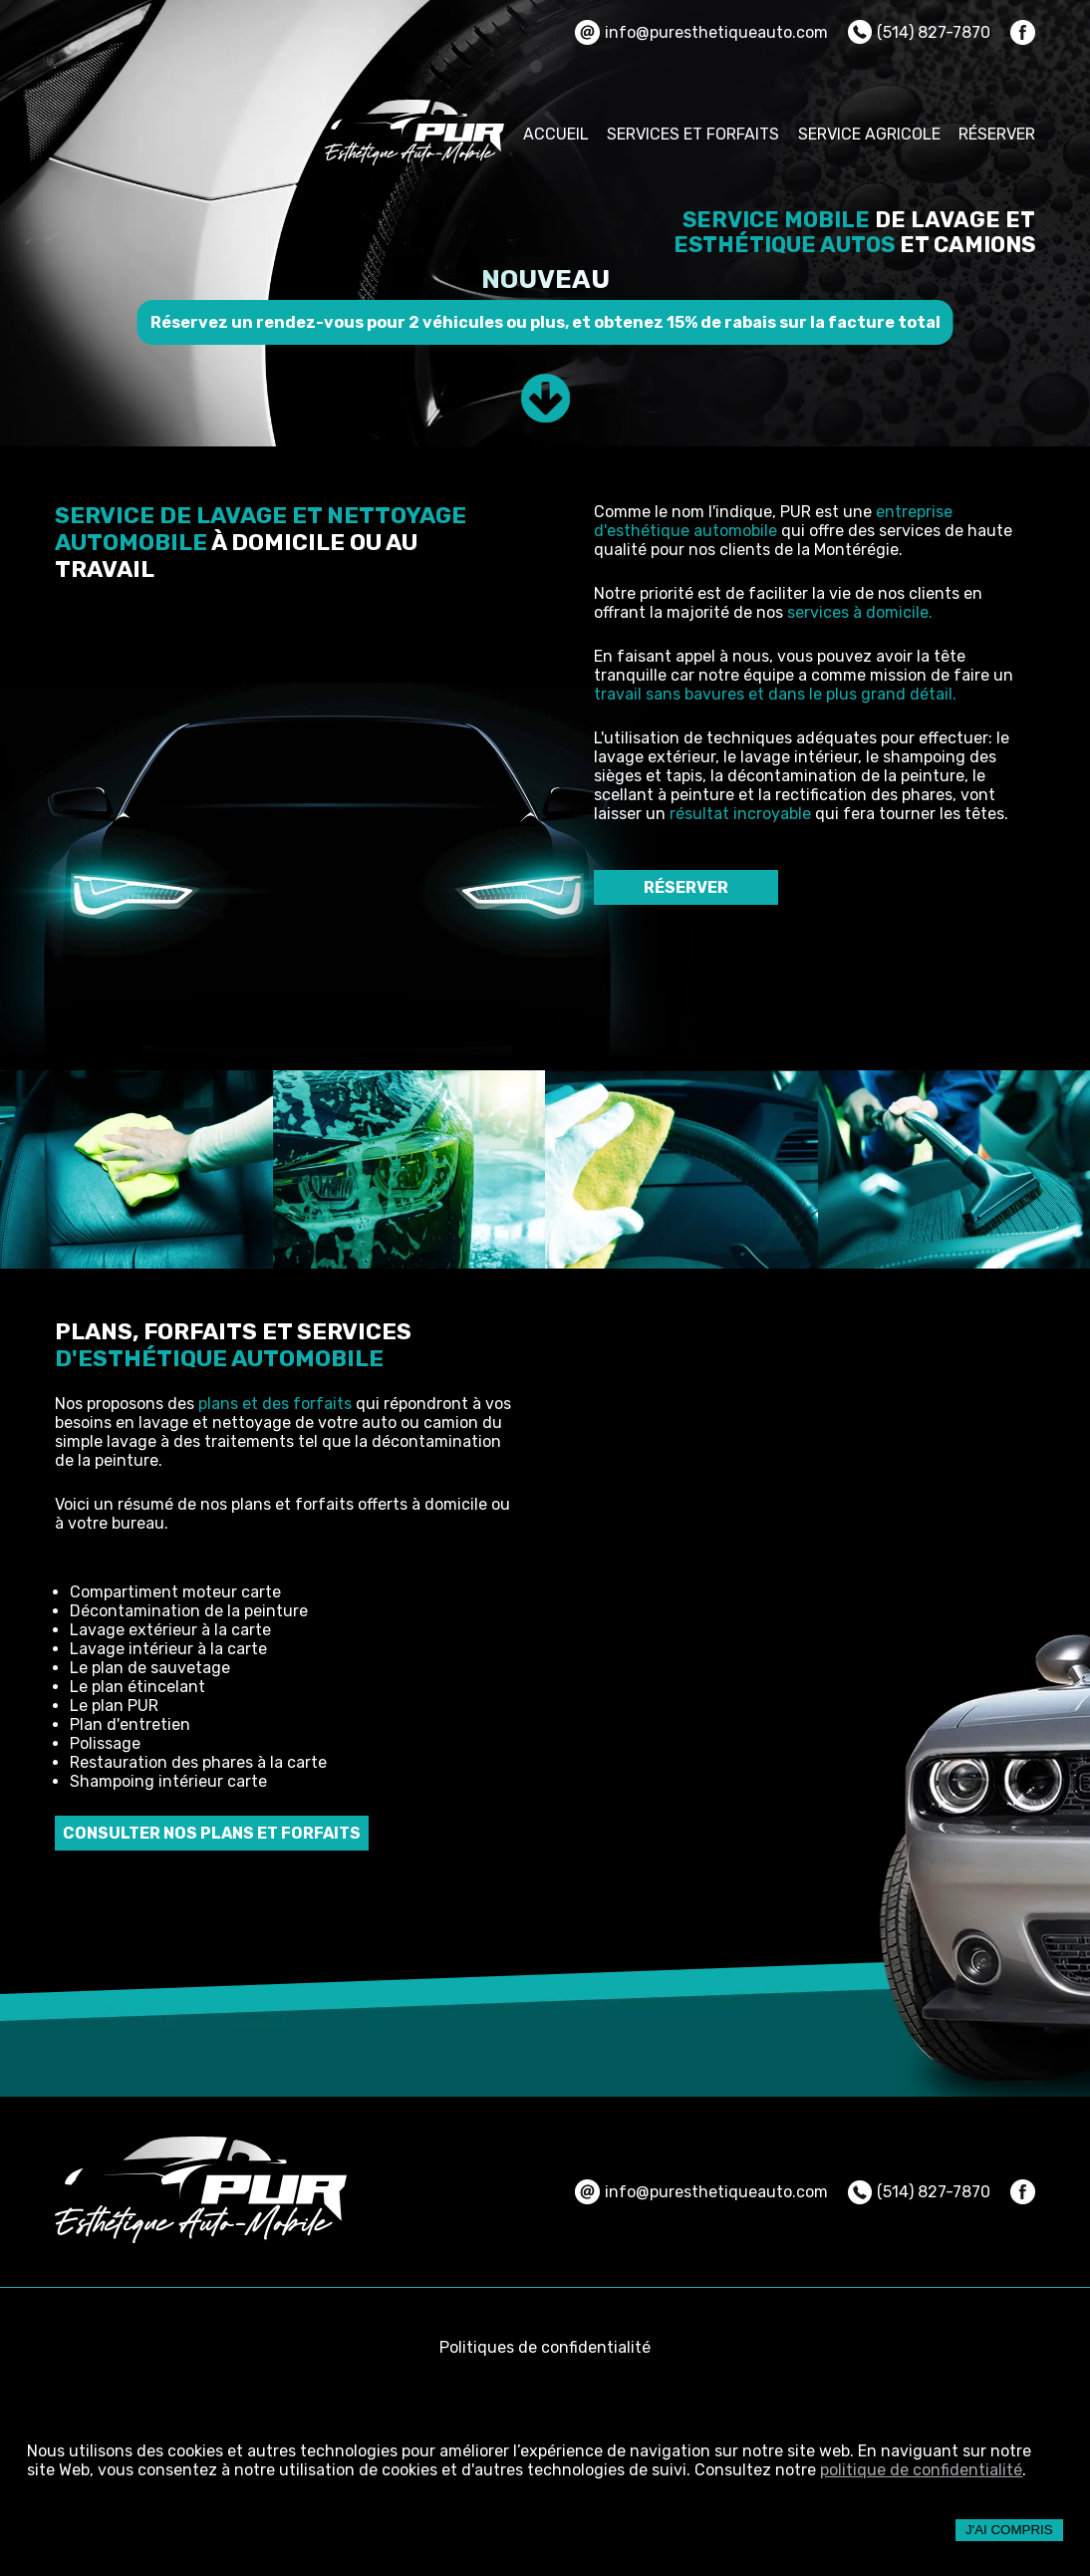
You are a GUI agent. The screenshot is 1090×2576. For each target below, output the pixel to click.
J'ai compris (1009, 2529)
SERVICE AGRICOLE (869, 134)
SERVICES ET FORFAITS (693, 134)
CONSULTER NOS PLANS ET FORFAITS (212, 1833)
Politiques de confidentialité (545, 2347)
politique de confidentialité (921, 2469)
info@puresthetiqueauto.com (701, 32)
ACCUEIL (556, 134)
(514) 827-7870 (919, 32)
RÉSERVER (996, 134)
